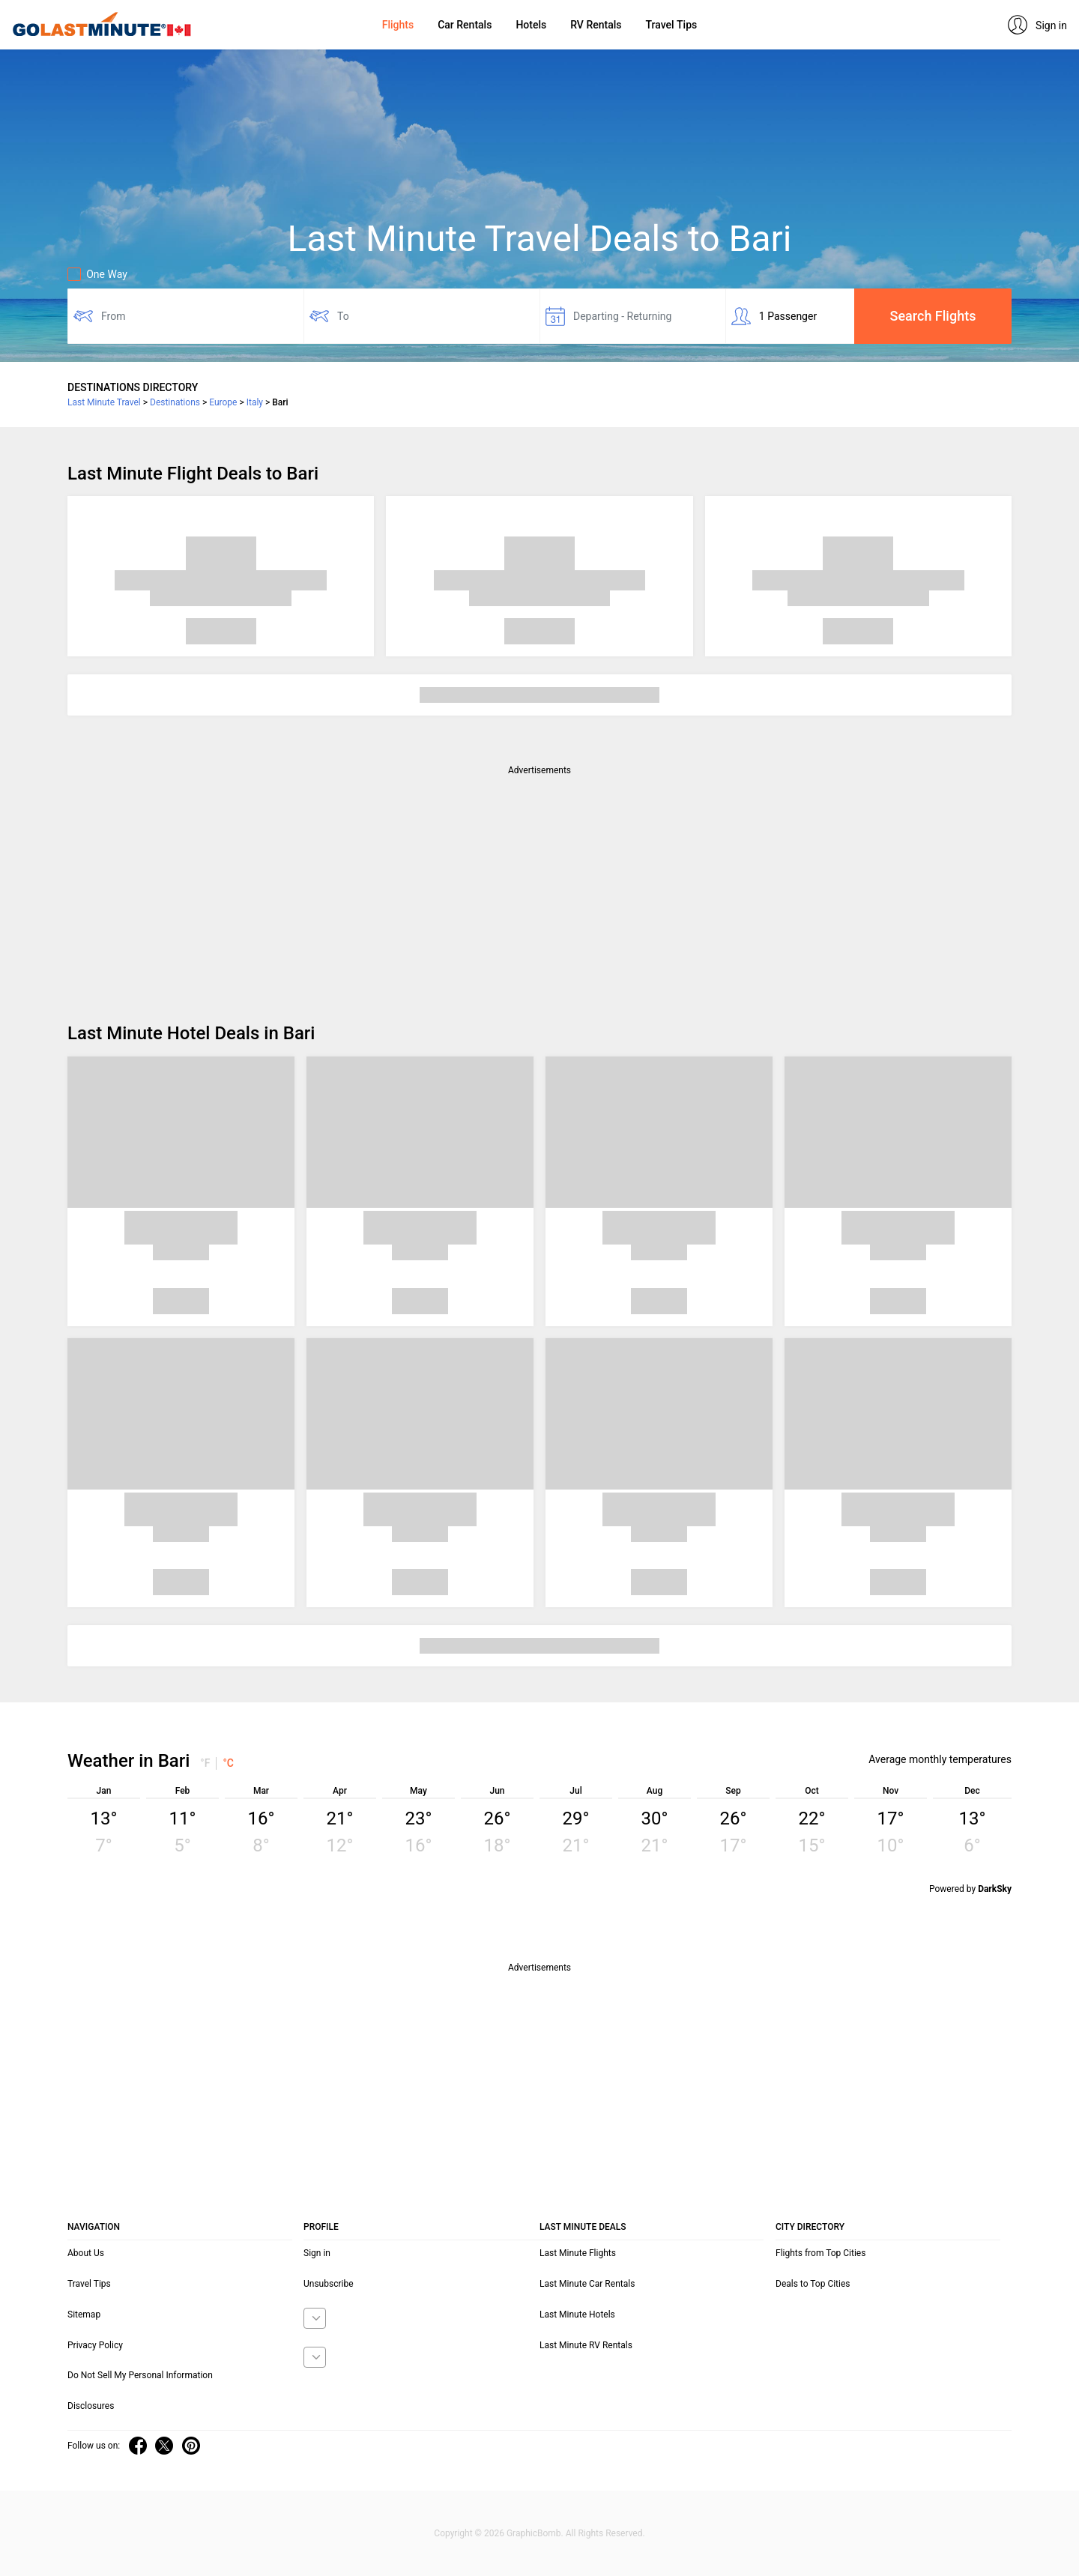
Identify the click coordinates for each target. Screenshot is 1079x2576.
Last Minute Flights (578, 2253)
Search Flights (933, 316)
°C (228, 1763)
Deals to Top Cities (813, 2284)
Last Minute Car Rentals (587, 2284)
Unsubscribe (328, 2284)
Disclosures (90, 2406)
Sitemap (83, 2314)
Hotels (531, 25)
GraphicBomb (534, 2533)
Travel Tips (671, 25)
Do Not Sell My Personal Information (140, 2375)
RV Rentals (595, 25)
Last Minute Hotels (577, 2314)
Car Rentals (465, 25)
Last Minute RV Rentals (586, 2345)
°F (205, 1763)
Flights (398, 25)
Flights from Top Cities (820, 2253)
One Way (97, 274)
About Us (85, 2253)
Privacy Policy (95, 2345)
